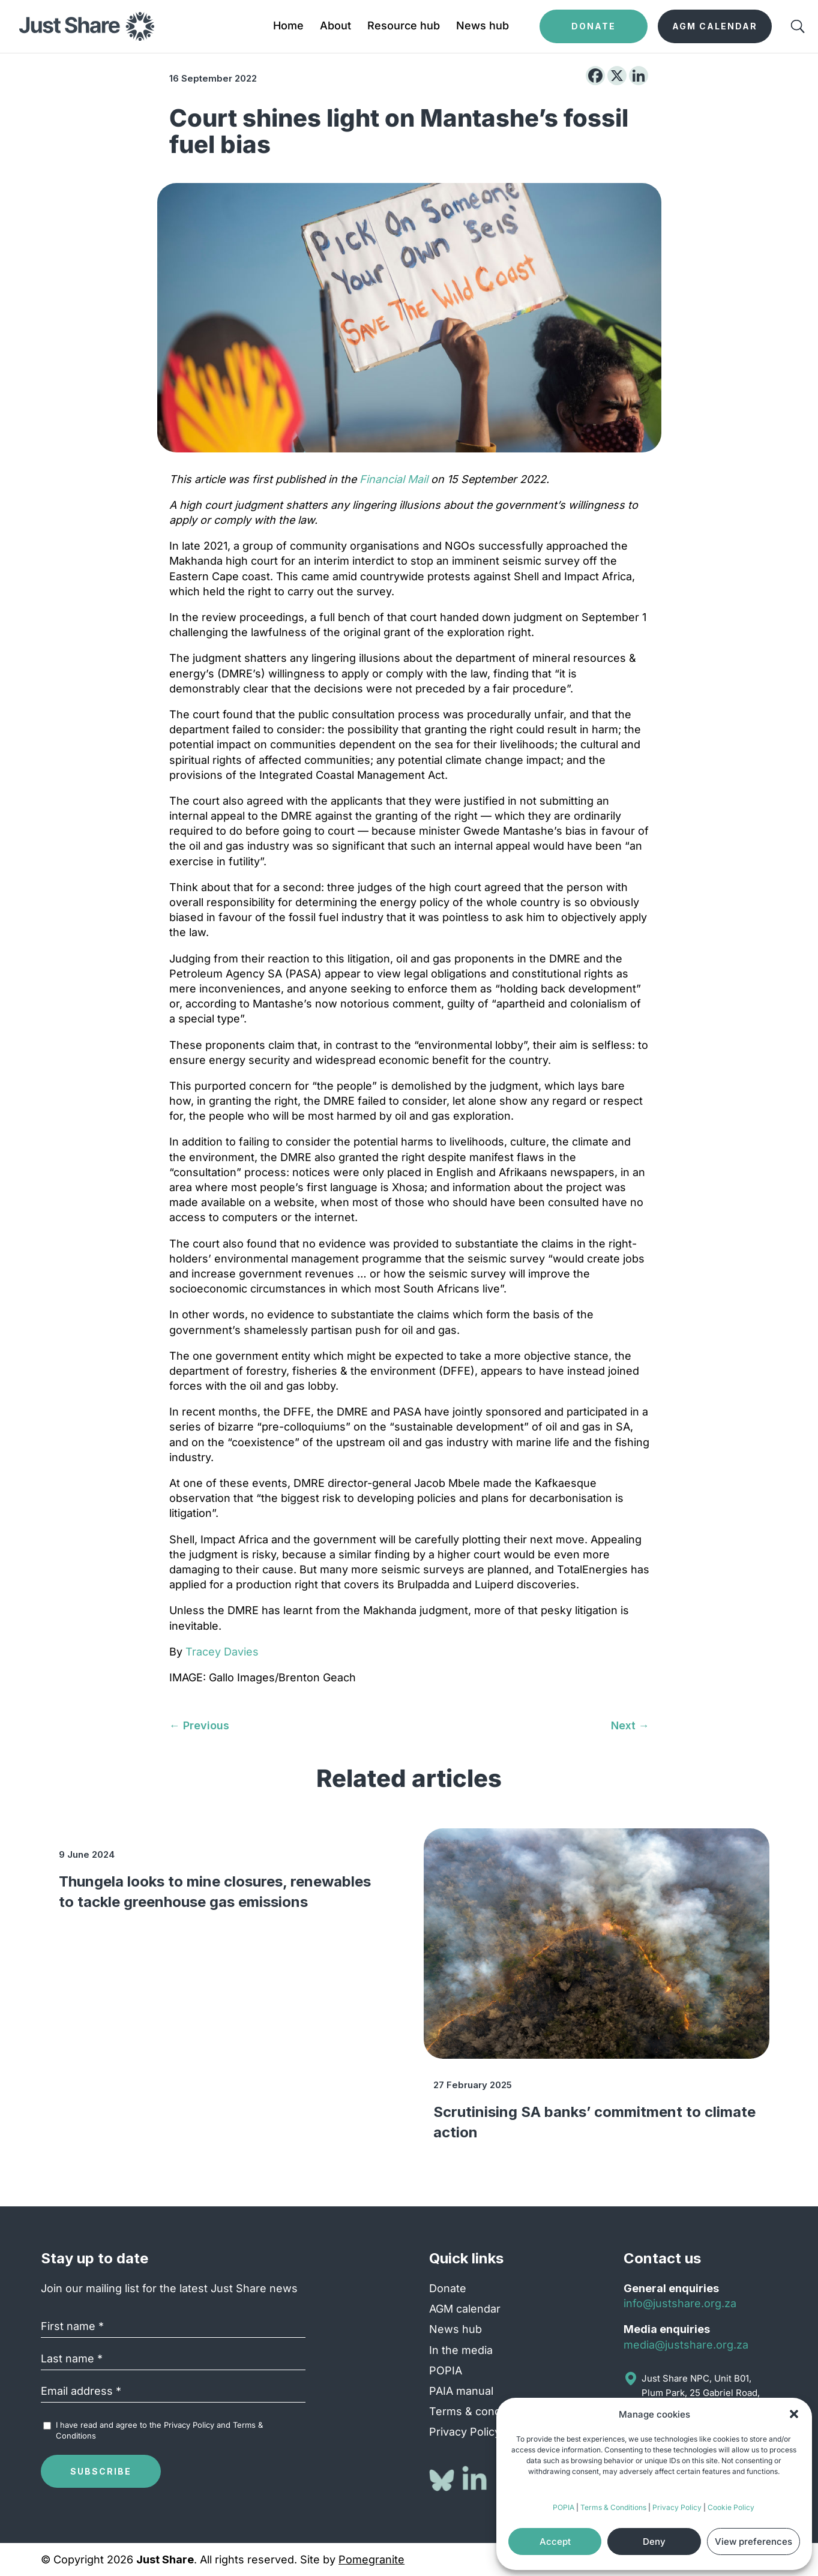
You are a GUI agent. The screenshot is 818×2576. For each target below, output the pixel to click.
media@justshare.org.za (686, 2344)
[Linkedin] (638, 75)
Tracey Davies (222, 1651)
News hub (482, 27)
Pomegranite (371, 2559)
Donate (447, 2288)
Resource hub (403, 27)
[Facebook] (595, 75)
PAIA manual (461, 2391)
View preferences (753, 2541)
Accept (555, 2541)
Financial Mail (393, 479)
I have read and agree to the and (159, 2430)
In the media (461, 2350)
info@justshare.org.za (680, 2303)
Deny (654, 2541)
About (335, 27)
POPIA (563, 2507)
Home (288, 27)
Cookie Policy (731, 2507)
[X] (617, 75)
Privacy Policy (677, 2507)
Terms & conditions (479, 2411)
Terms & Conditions (613, 2507)
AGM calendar (465, 2308)
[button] (794, 2414)
